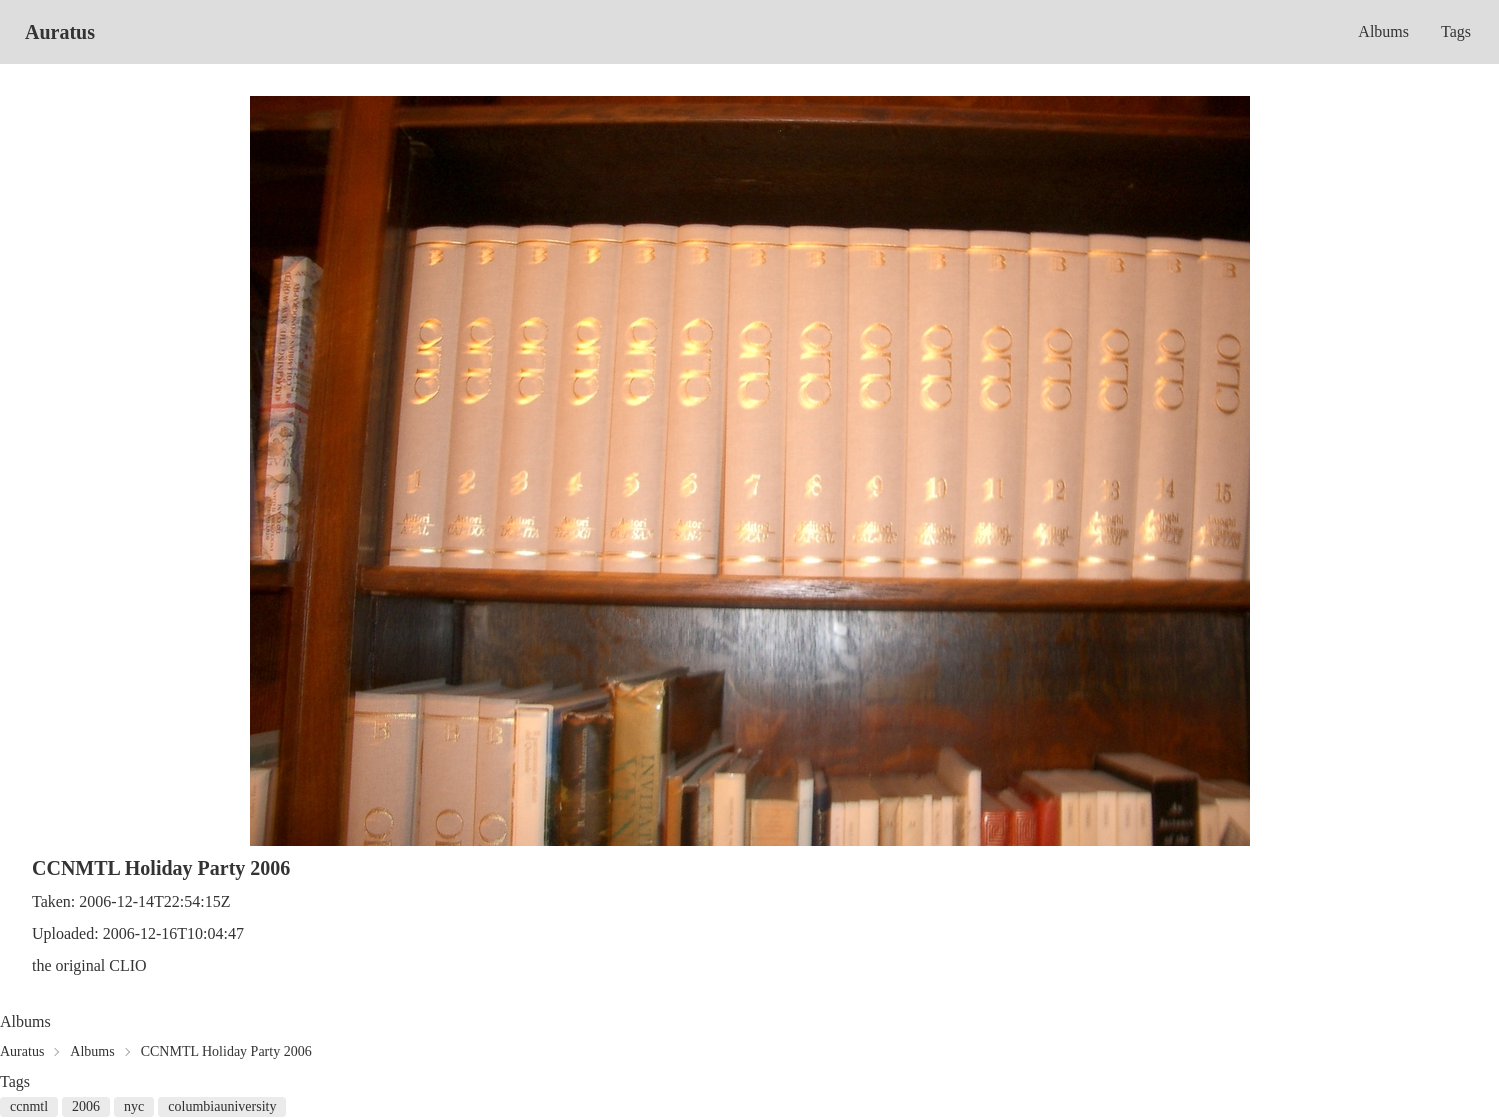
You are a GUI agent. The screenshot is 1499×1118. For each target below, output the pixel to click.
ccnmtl (29, 1106)
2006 (86, 1106)
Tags (1456, 31)
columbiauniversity (222, 1106)
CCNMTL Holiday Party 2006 (226, 1051)
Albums (1383, 31)
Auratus (60, 32)
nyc (134, 1106)
